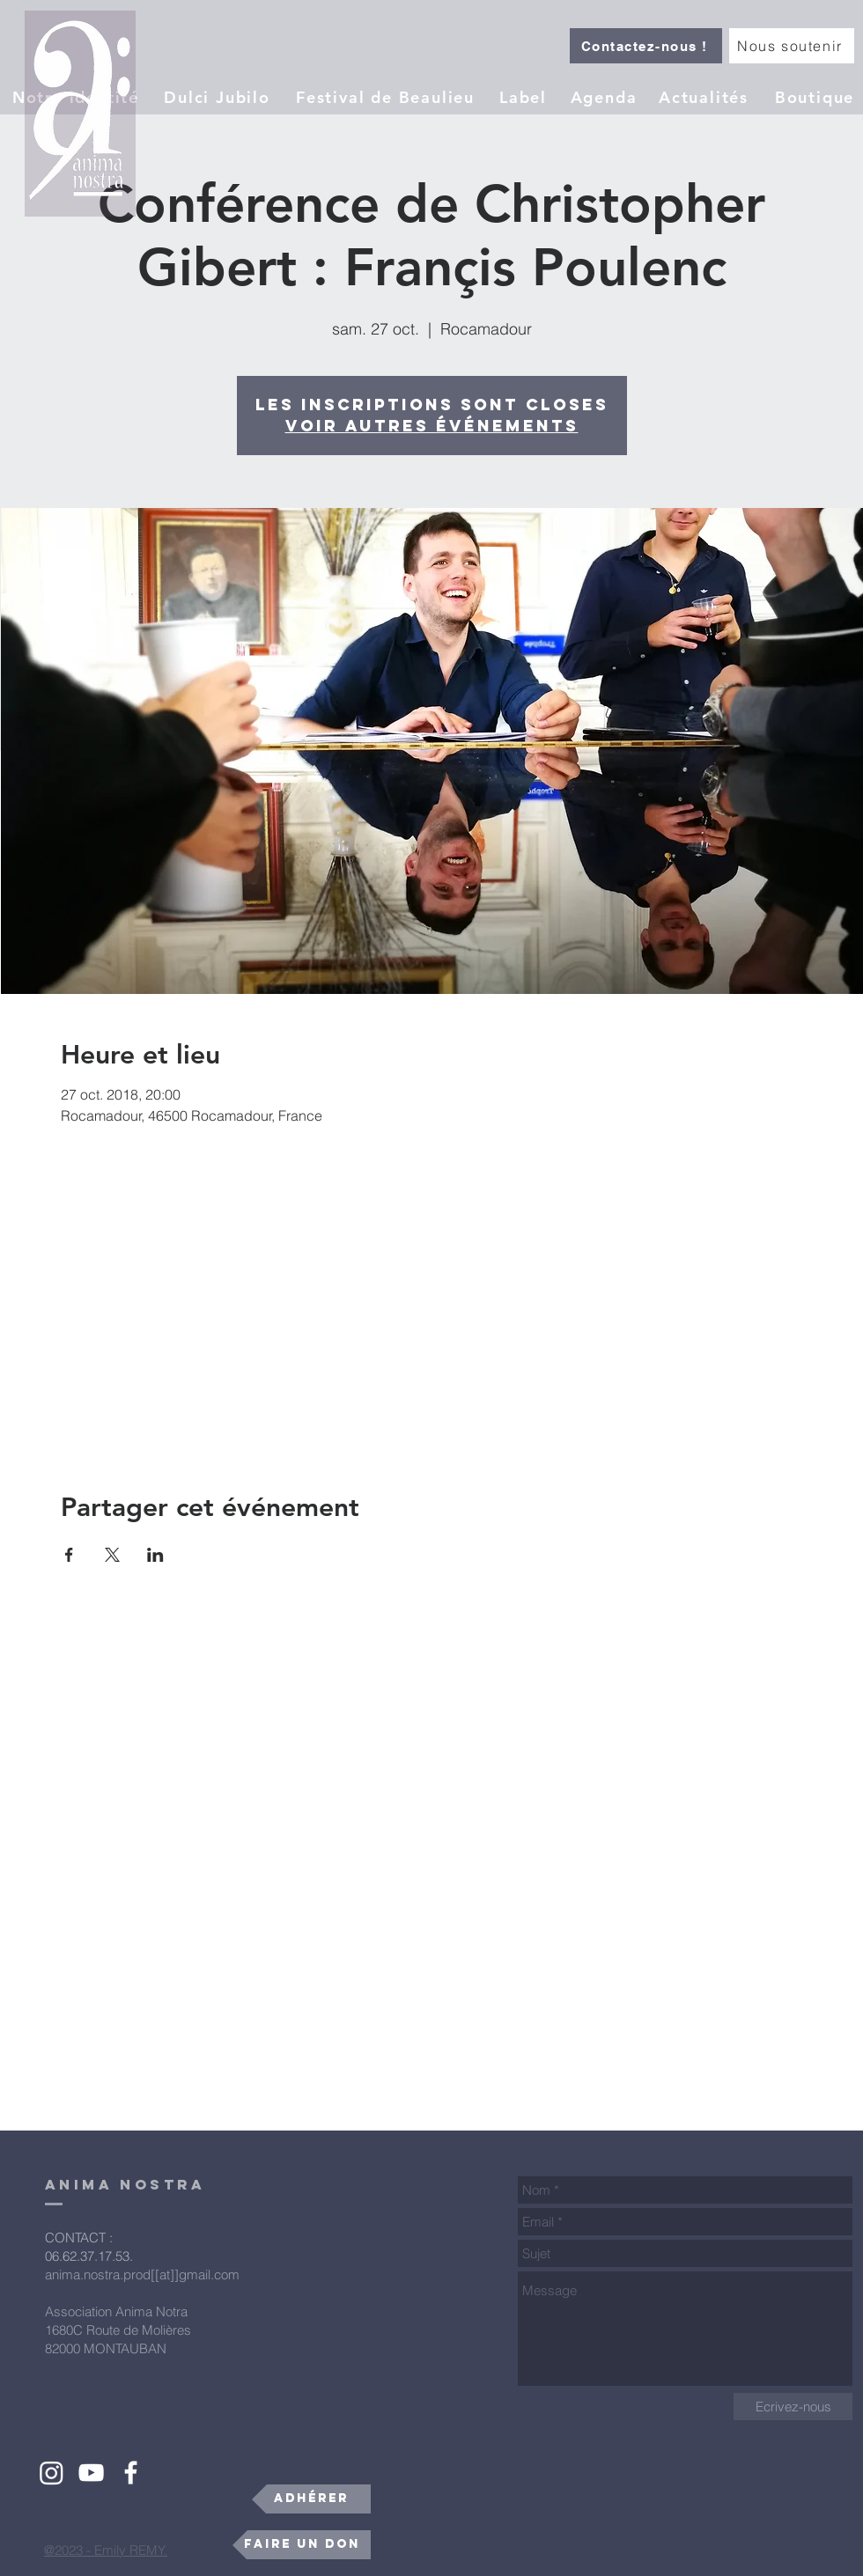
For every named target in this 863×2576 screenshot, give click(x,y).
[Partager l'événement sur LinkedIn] (155, 1555)
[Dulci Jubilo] (219, 96)
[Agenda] (605, 96)
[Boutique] (816, 96)
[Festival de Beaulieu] (387, 96)
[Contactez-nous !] (646, 45)
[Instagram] (51, 2472)
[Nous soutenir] (791, 45)
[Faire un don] (301, 2544)
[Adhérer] (311, 2498)
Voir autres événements (432, 426)
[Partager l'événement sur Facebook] (69, 1555)
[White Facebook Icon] (130, 2472)
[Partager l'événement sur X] (112, 1555)
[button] (525, 96)
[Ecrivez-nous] (793, 2406)
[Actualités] (705, 96)
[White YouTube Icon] (91, 2472)
